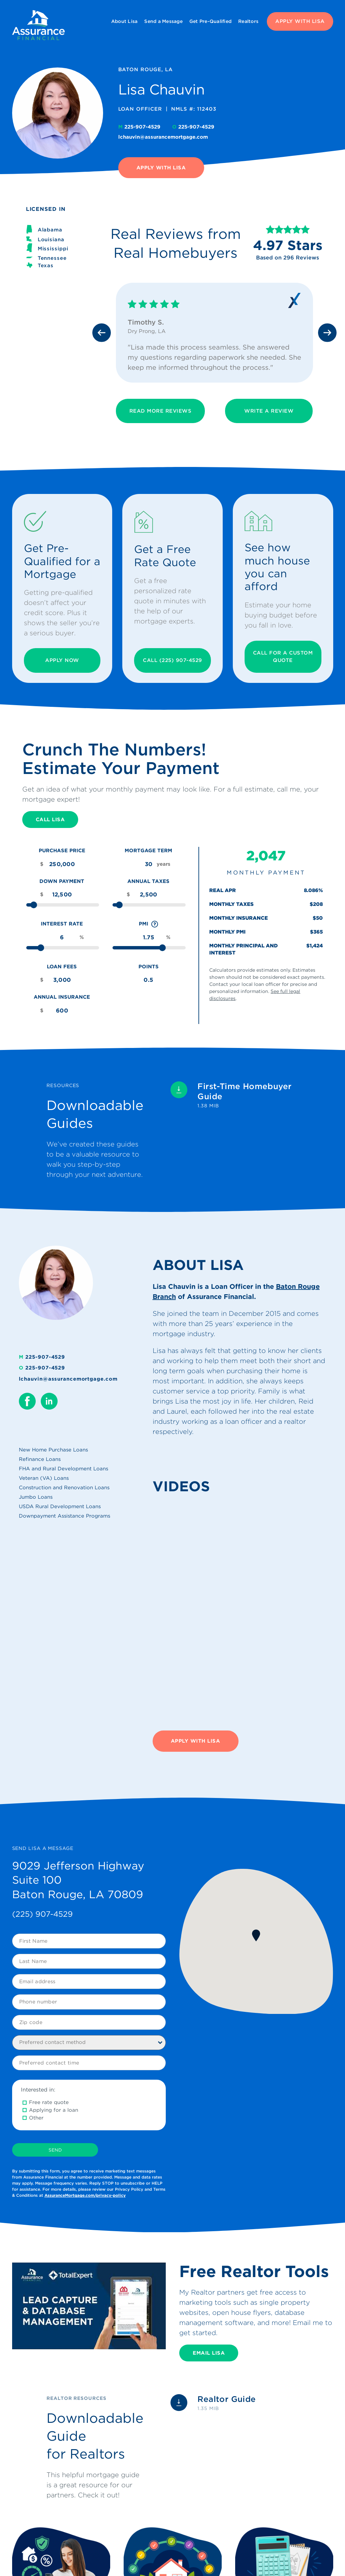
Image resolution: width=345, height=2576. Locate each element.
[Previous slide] (101, 332)
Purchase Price (62, 851)
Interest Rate (62, 924)
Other (36, 2118)
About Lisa (124, 21)
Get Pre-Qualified (210, 21)
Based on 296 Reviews (287, 257)
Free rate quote (49, 2102)
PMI (149, 924)
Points (148, 967)
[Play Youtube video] (89, 2306)
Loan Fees (62, 967)
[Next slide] (327, 332)
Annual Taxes (148, 881)
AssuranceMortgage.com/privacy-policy (85, 2195)
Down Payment (61, 881)
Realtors (248, 21)
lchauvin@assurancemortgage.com (163, 137)
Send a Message (163, 21)
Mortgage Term (148, 851)
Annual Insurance (62, 997)
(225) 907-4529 (42, 1914)
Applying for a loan (53, 2110)
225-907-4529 (140, 127)
